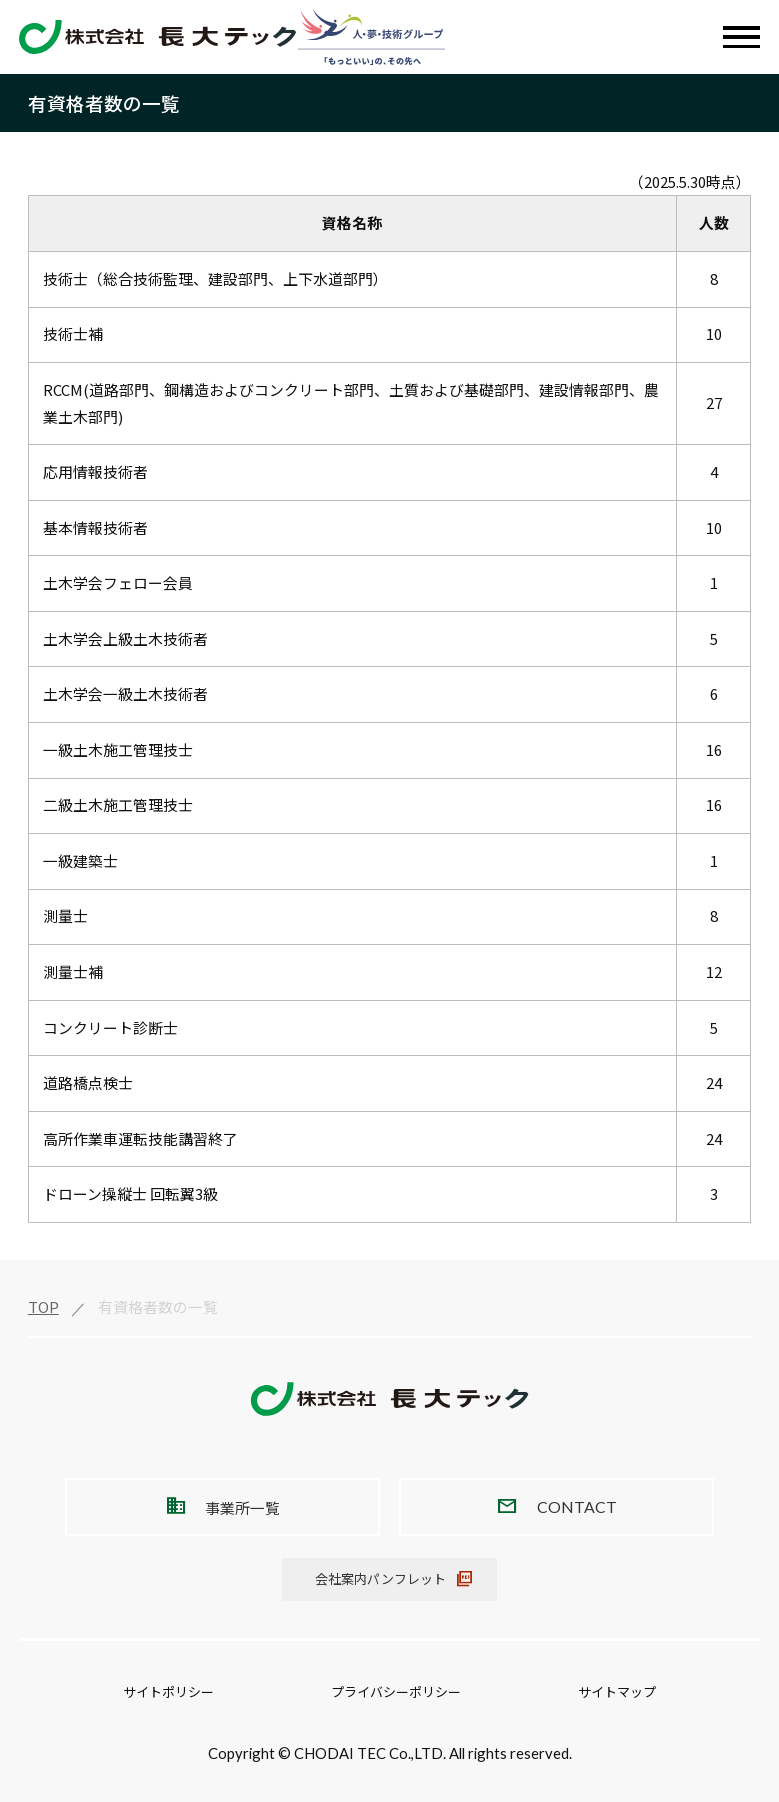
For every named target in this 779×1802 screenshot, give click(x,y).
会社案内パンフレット (380, 1578)
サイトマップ (617, 1691)
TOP (43, 1306)
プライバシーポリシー (396, 1691)
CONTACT (577, 1506)
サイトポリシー (168, 1691)
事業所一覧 (242, 1507)
